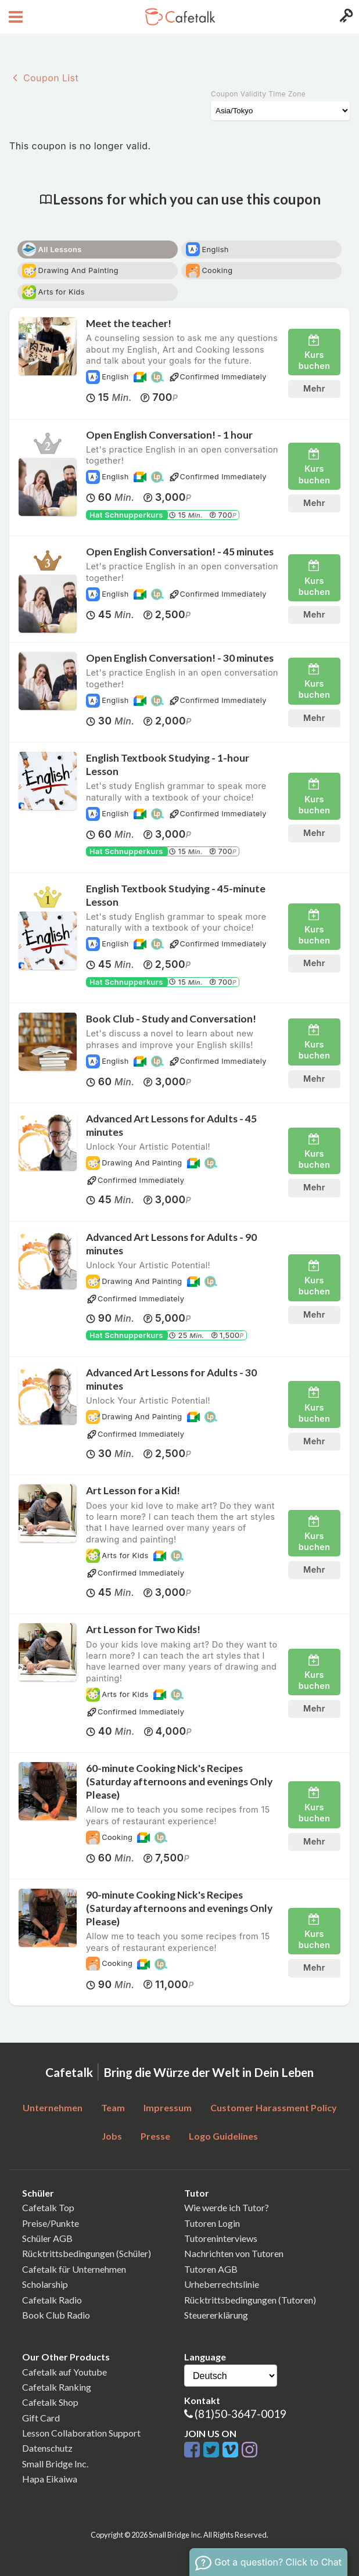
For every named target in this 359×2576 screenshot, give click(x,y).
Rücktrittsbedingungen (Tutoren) (250, 2299)
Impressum (167, 2107)
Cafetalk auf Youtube (64, 2371)
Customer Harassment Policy (273, 2107)
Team (113, 2107)
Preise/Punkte (50, 2223)
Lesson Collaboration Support (81, 2432)
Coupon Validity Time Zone (258, 93)
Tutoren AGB (211, 2268)
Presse (155, 2135)
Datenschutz (47, 2447)
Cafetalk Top (48, 2207)
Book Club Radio (56, 2314)
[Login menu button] (345, 17)
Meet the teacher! (128, 323)
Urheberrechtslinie (221, 2284)
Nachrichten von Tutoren (233, 2253)
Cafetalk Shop (50, 2402)
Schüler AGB (47, 2238)
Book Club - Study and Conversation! (171, 1019)
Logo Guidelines (223, 2135)
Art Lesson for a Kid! (133, 1490)
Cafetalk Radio (52, 2299)
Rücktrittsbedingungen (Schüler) (86, 2253)
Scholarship (45, 2284)
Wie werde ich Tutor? (226, 2207)
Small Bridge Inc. (55, 2463)
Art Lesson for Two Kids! (143, 1629)
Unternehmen (52, 2107)
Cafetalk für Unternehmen (74, 2268)
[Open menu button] (14, 17)
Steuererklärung (216, 2314)
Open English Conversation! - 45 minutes (180, 552)
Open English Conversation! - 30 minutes (180, 658)
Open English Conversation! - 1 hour (169, 435)
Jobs (112, 2135)
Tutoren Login (212, 2223)
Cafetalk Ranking (56, 2386)
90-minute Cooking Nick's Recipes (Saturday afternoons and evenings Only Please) (179, 1908)
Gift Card (41, 2417)
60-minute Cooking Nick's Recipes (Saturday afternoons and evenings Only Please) (179, 1781)
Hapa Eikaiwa (49, 2478)
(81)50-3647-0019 (240, 2413)
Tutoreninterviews (220, 2238)
